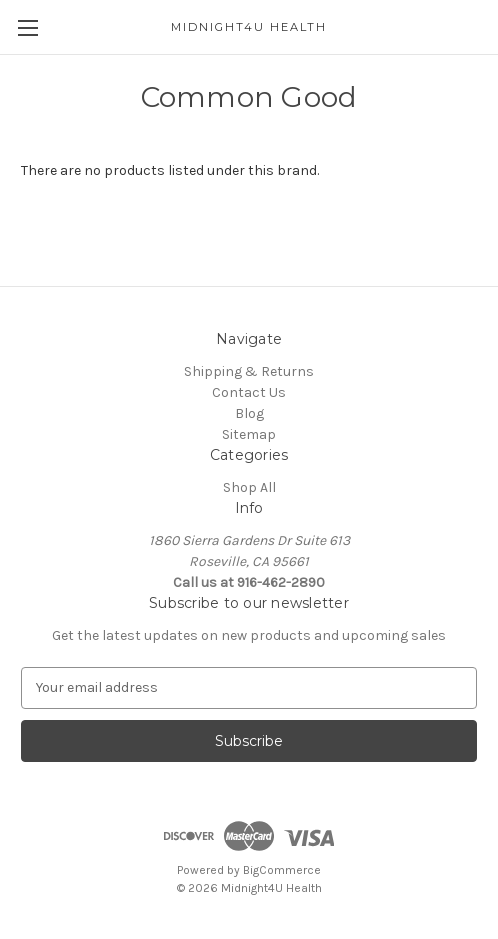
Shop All (249, 487)
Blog (249, 413)
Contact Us (249, 392)
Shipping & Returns (249, 371)
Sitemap (249, 434)
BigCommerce (282, 870)
